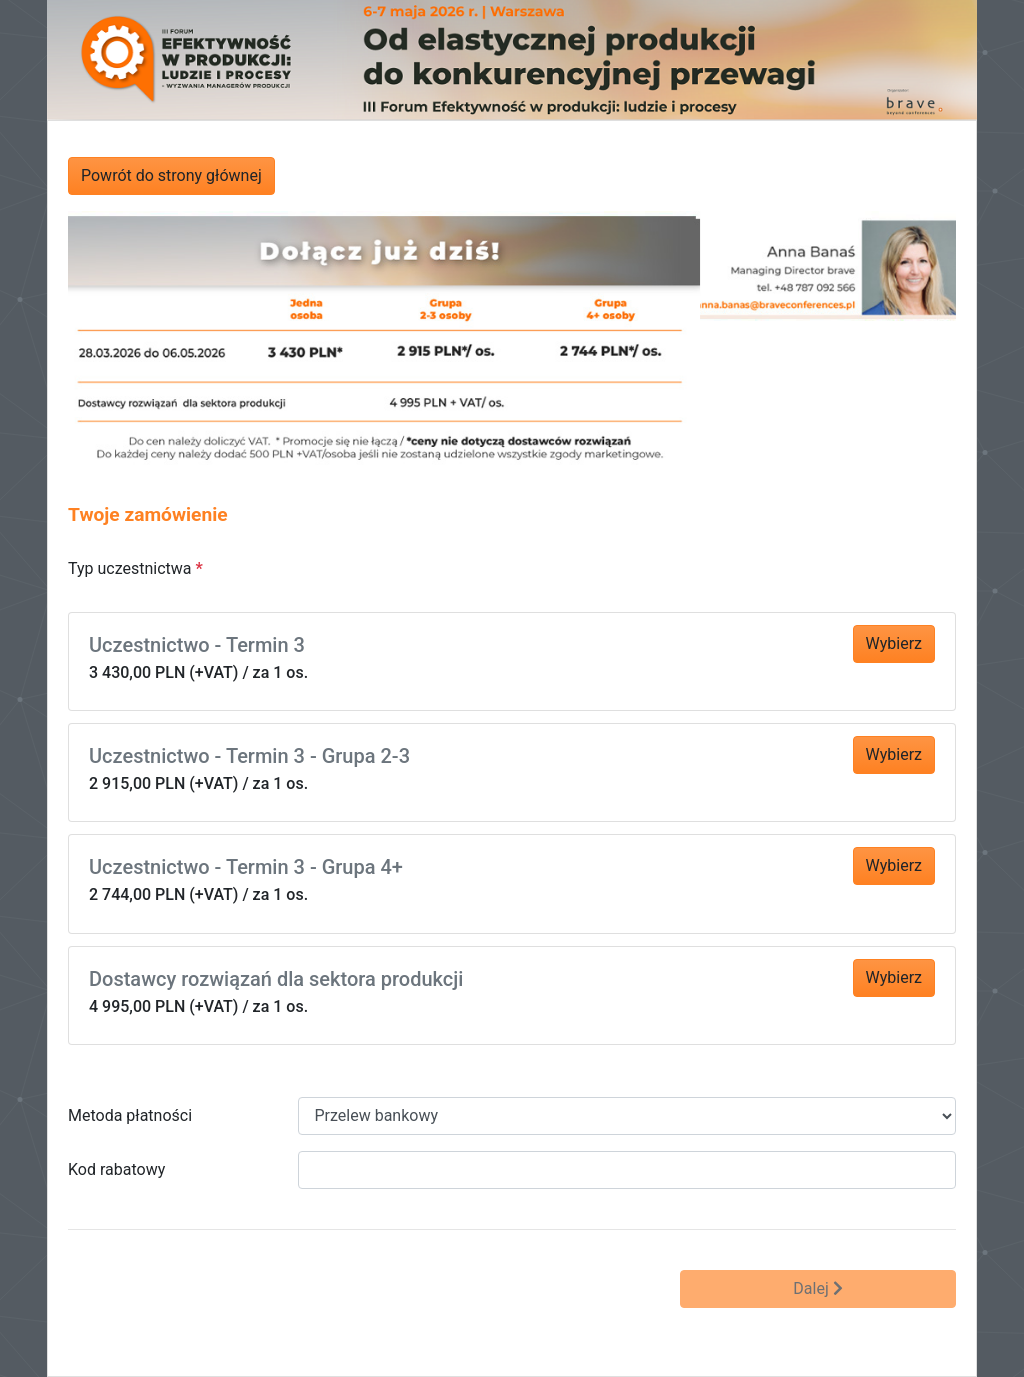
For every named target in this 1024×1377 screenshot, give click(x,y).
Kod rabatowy (116, 1169)
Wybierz (894, 643)
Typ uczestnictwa (130, 568)
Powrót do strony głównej (171, 175)
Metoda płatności (130, 1115)
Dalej (817, 1288)
